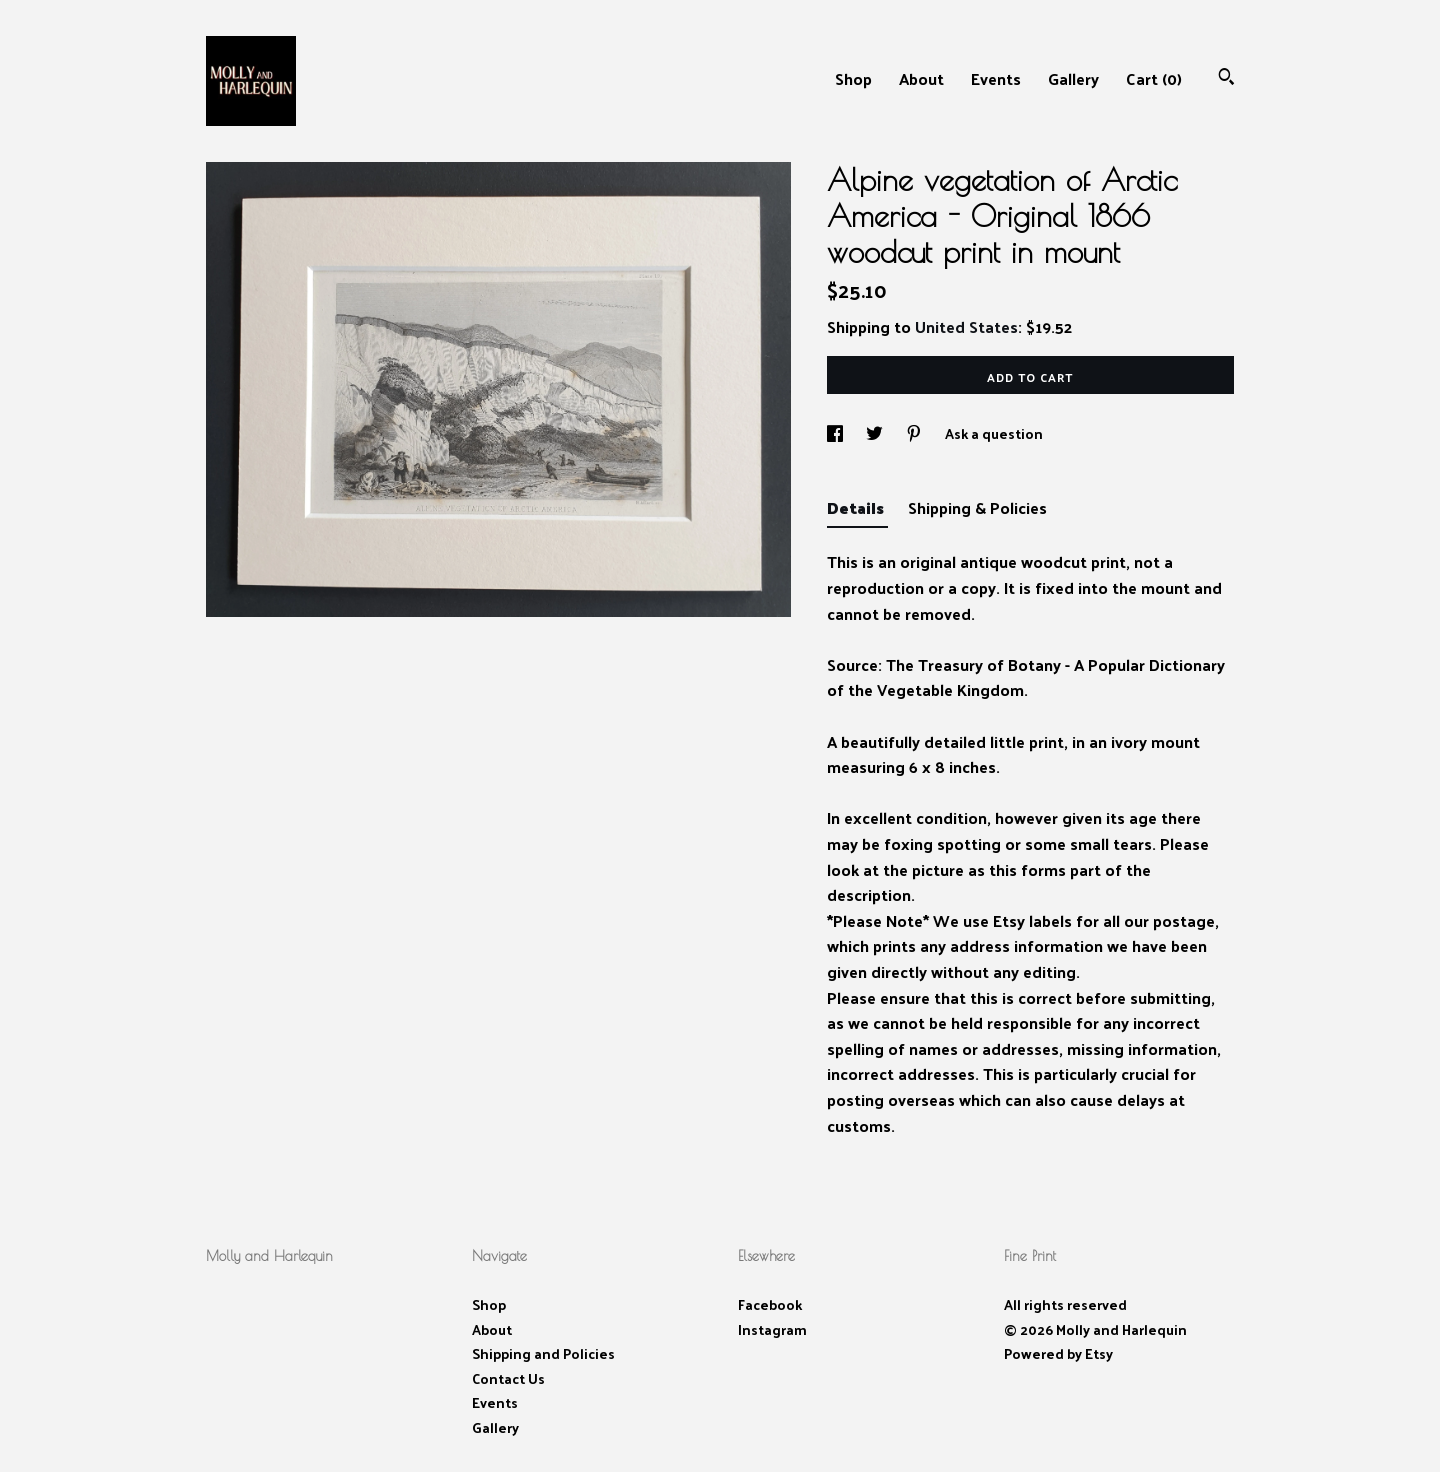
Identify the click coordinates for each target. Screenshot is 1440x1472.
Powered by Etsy (1058, 1353)
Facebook (770, 1304)
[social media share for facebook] (836, 433)
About (921, 78)
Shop (853, 78)
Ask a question (994, 433)
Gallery (1073, 78)
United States (966, 326)
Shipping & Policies (977, 507)
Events (996, 78)
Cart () (1154, 78)
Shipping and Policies (543, 1353)
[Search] (1226, 78)
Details (857, 507)
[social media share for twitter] (876, 433)
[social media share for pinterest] (915, 433)
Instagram (772, 1329)
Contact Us (508, 1378)
